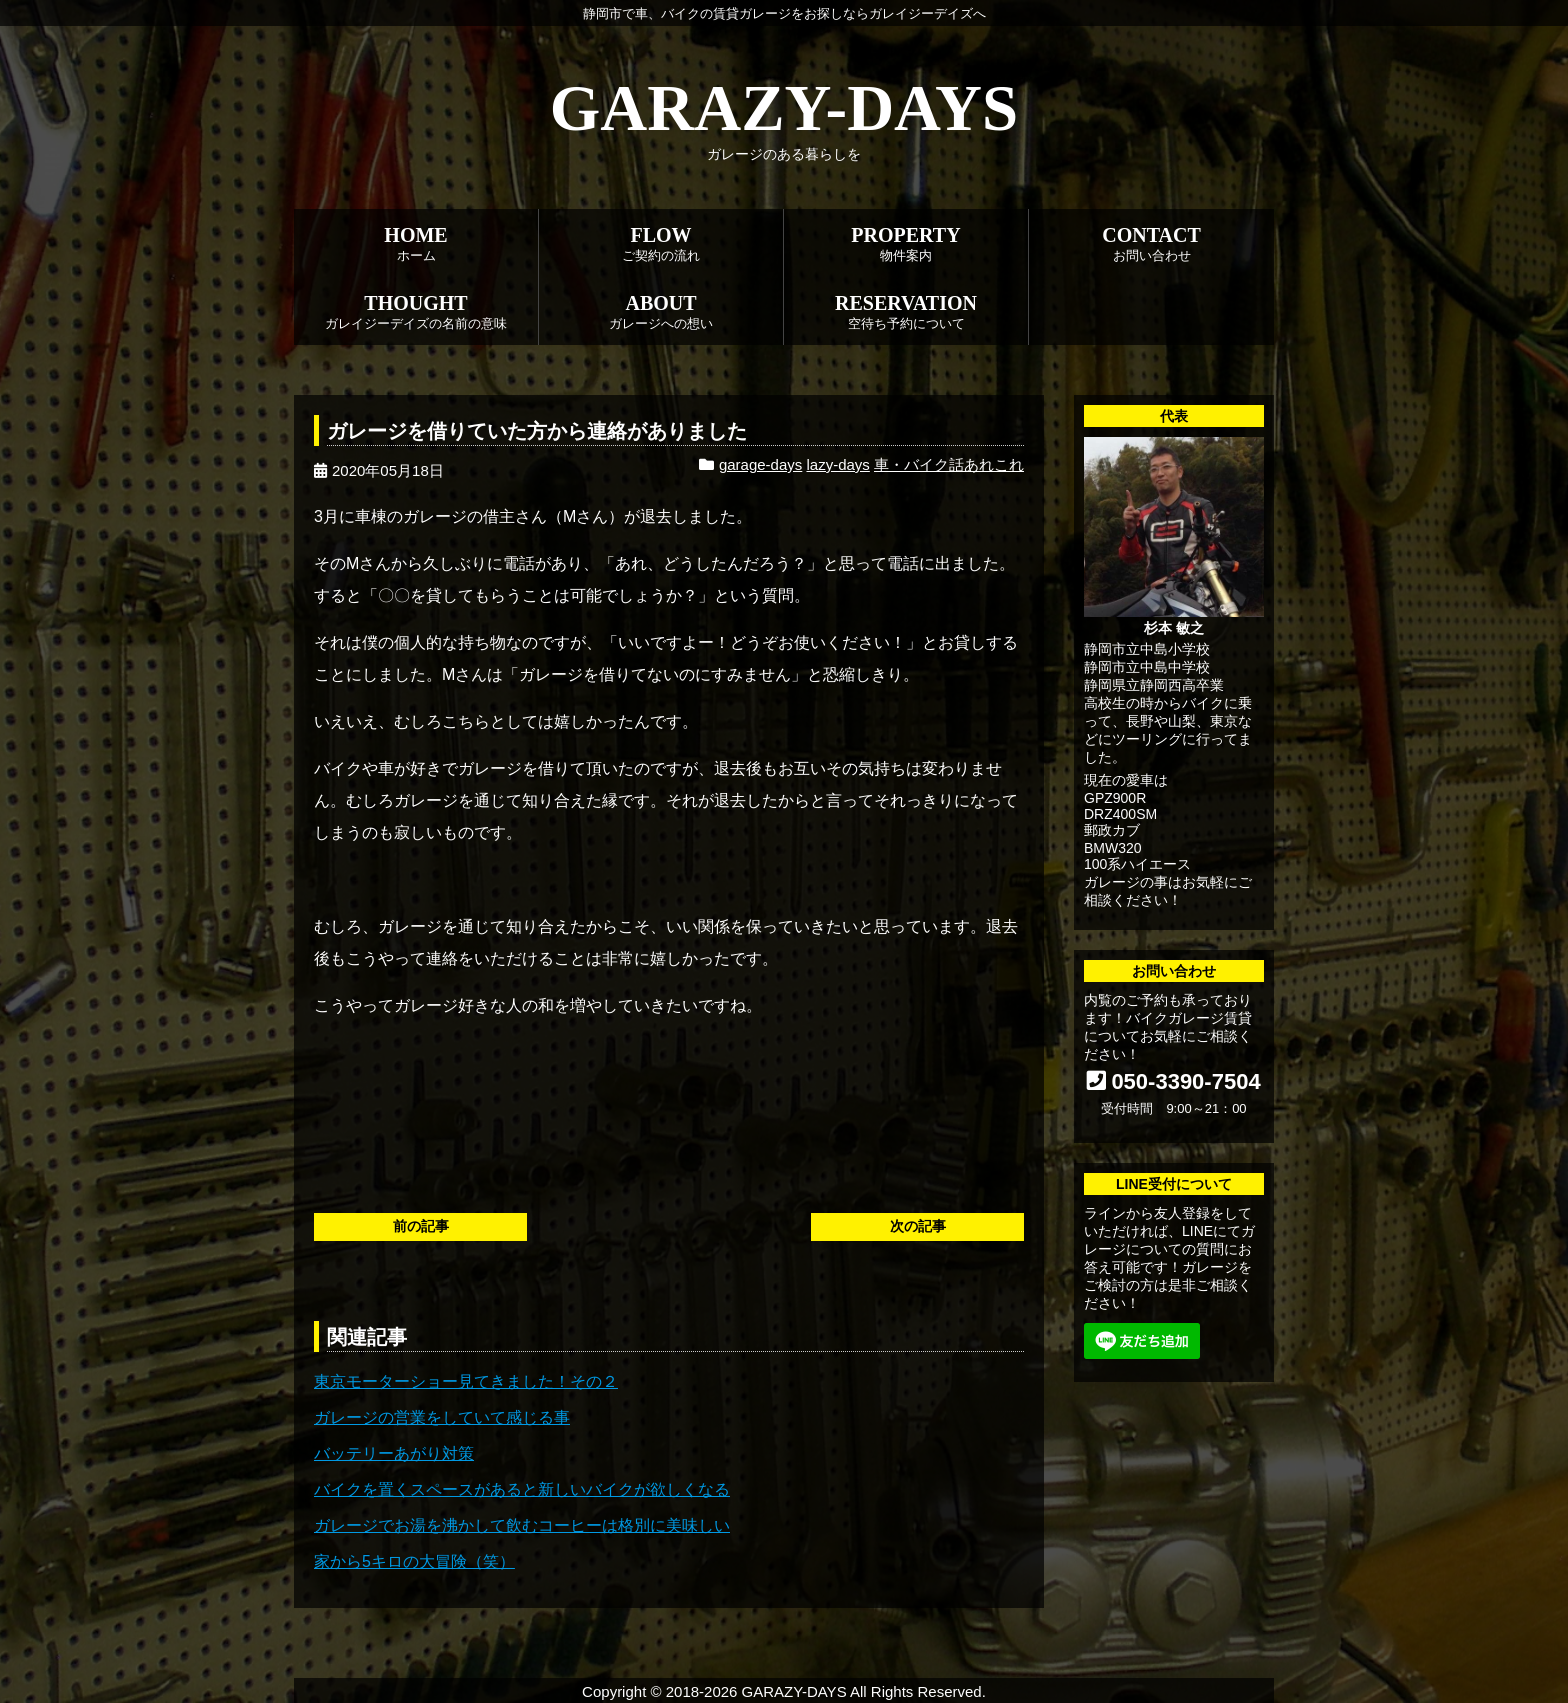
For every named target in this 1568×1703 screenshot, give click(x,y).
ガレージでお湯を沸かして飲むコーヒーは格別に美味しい (522, 1525)
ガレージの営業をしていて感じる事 (442, 1417)
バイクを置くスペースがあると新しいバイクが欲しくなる (522, 1489)
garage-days (760, 464)
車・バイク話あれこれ (949, 464)
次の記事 (918, 1226)
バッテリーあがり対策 (394, 1453)
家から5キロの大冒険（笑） (414, 1561)
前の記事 (421, 1226)
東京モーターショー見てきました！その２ (466, 1381)
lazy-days (837, 464)
